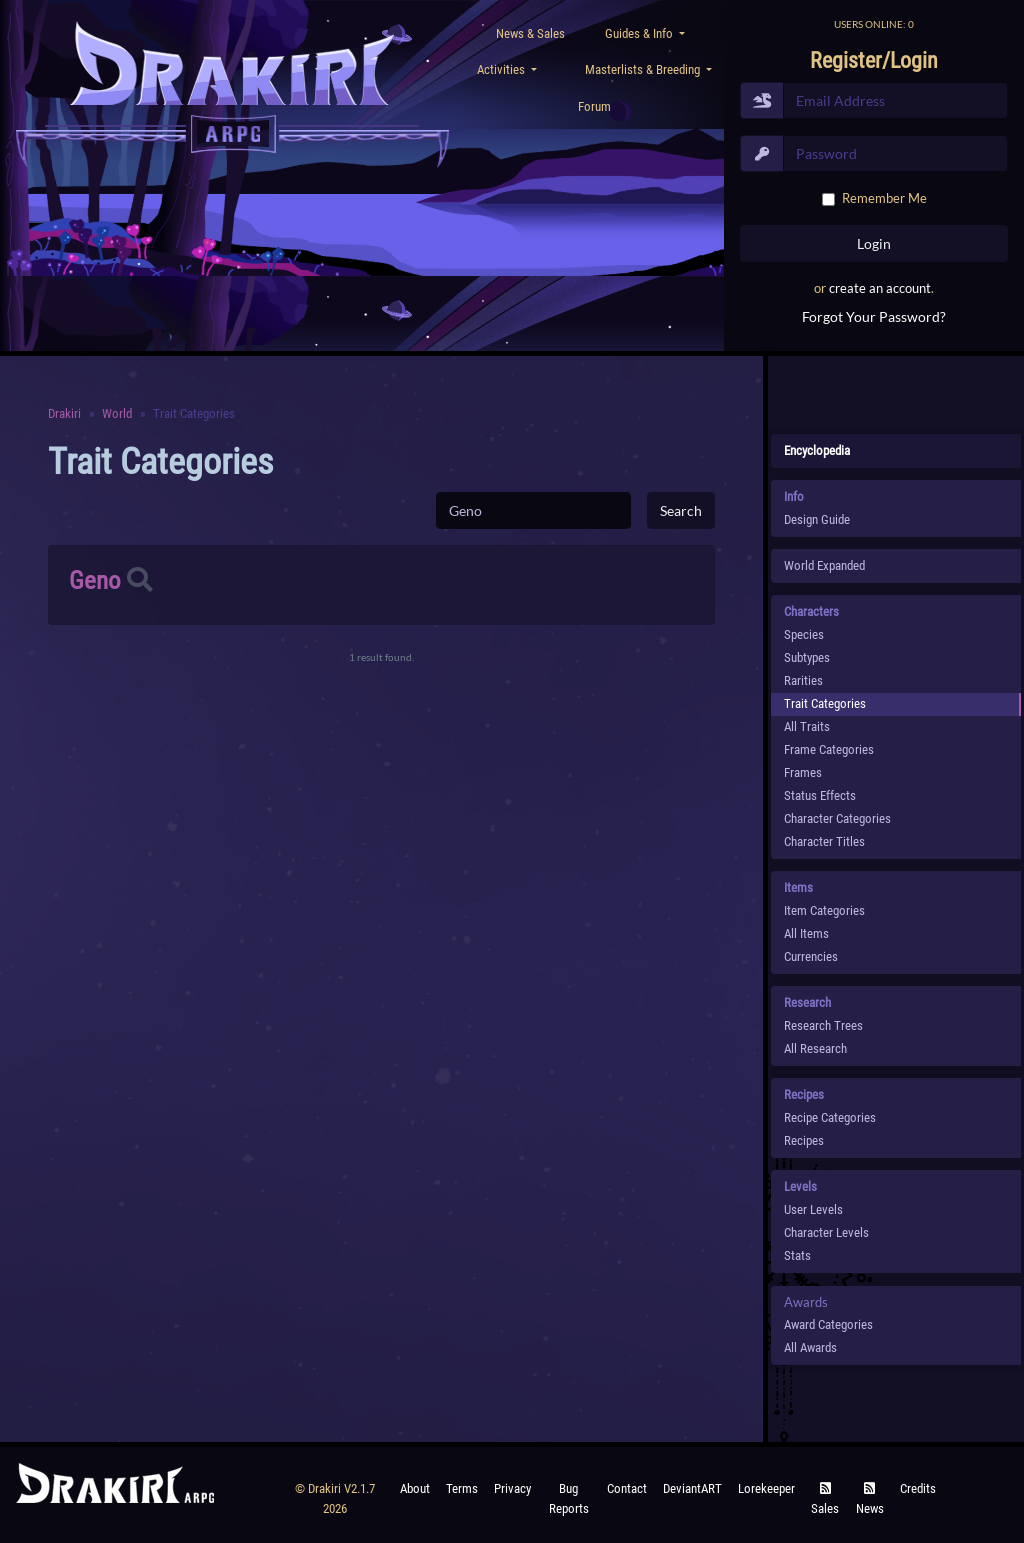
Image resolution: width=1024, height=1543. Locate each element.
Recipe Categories (830, 1117)
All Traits (807, 726)
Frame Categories (829, 749)
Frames (803, 772)
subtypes (807, 657)
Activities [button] (502, 69)
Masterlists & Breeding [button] (644, 69)
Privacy (512, 1488)
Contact (627, 1488)
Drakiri (64, 413)
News (870, 1499)
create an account (880, 288)
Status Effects (820, 795)
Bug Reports (569, 1498)
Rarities (803, 680)
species (804, 634)
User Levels (813, 1209)
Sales (825, 1499)
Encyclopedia (817, 450)
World (117, 413)
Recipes (804, 1140)
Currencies (811, 956)
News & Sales (530, 33)
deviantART (692, 1488)
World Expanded (824, 565)
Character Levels (826, 1232)
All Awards (810, 1347)
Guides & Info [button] (640, 33)
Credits (918, 1488)
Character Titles (824, 841)
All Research (815, 1048)
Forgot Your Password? (874, 316)
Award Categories (828, 1324)
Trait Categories (825, 703)
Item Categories (824, 910)
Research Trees (823, 1025)
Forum (594, 106)
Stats (797, 1255)
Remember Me (884, 198)
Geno (95, 580)
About (415, 1488)
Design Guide (817, 519)
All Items (806, 933)
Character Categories (837, 818)
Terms (462, 1488)
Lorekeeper (766, 1488)
